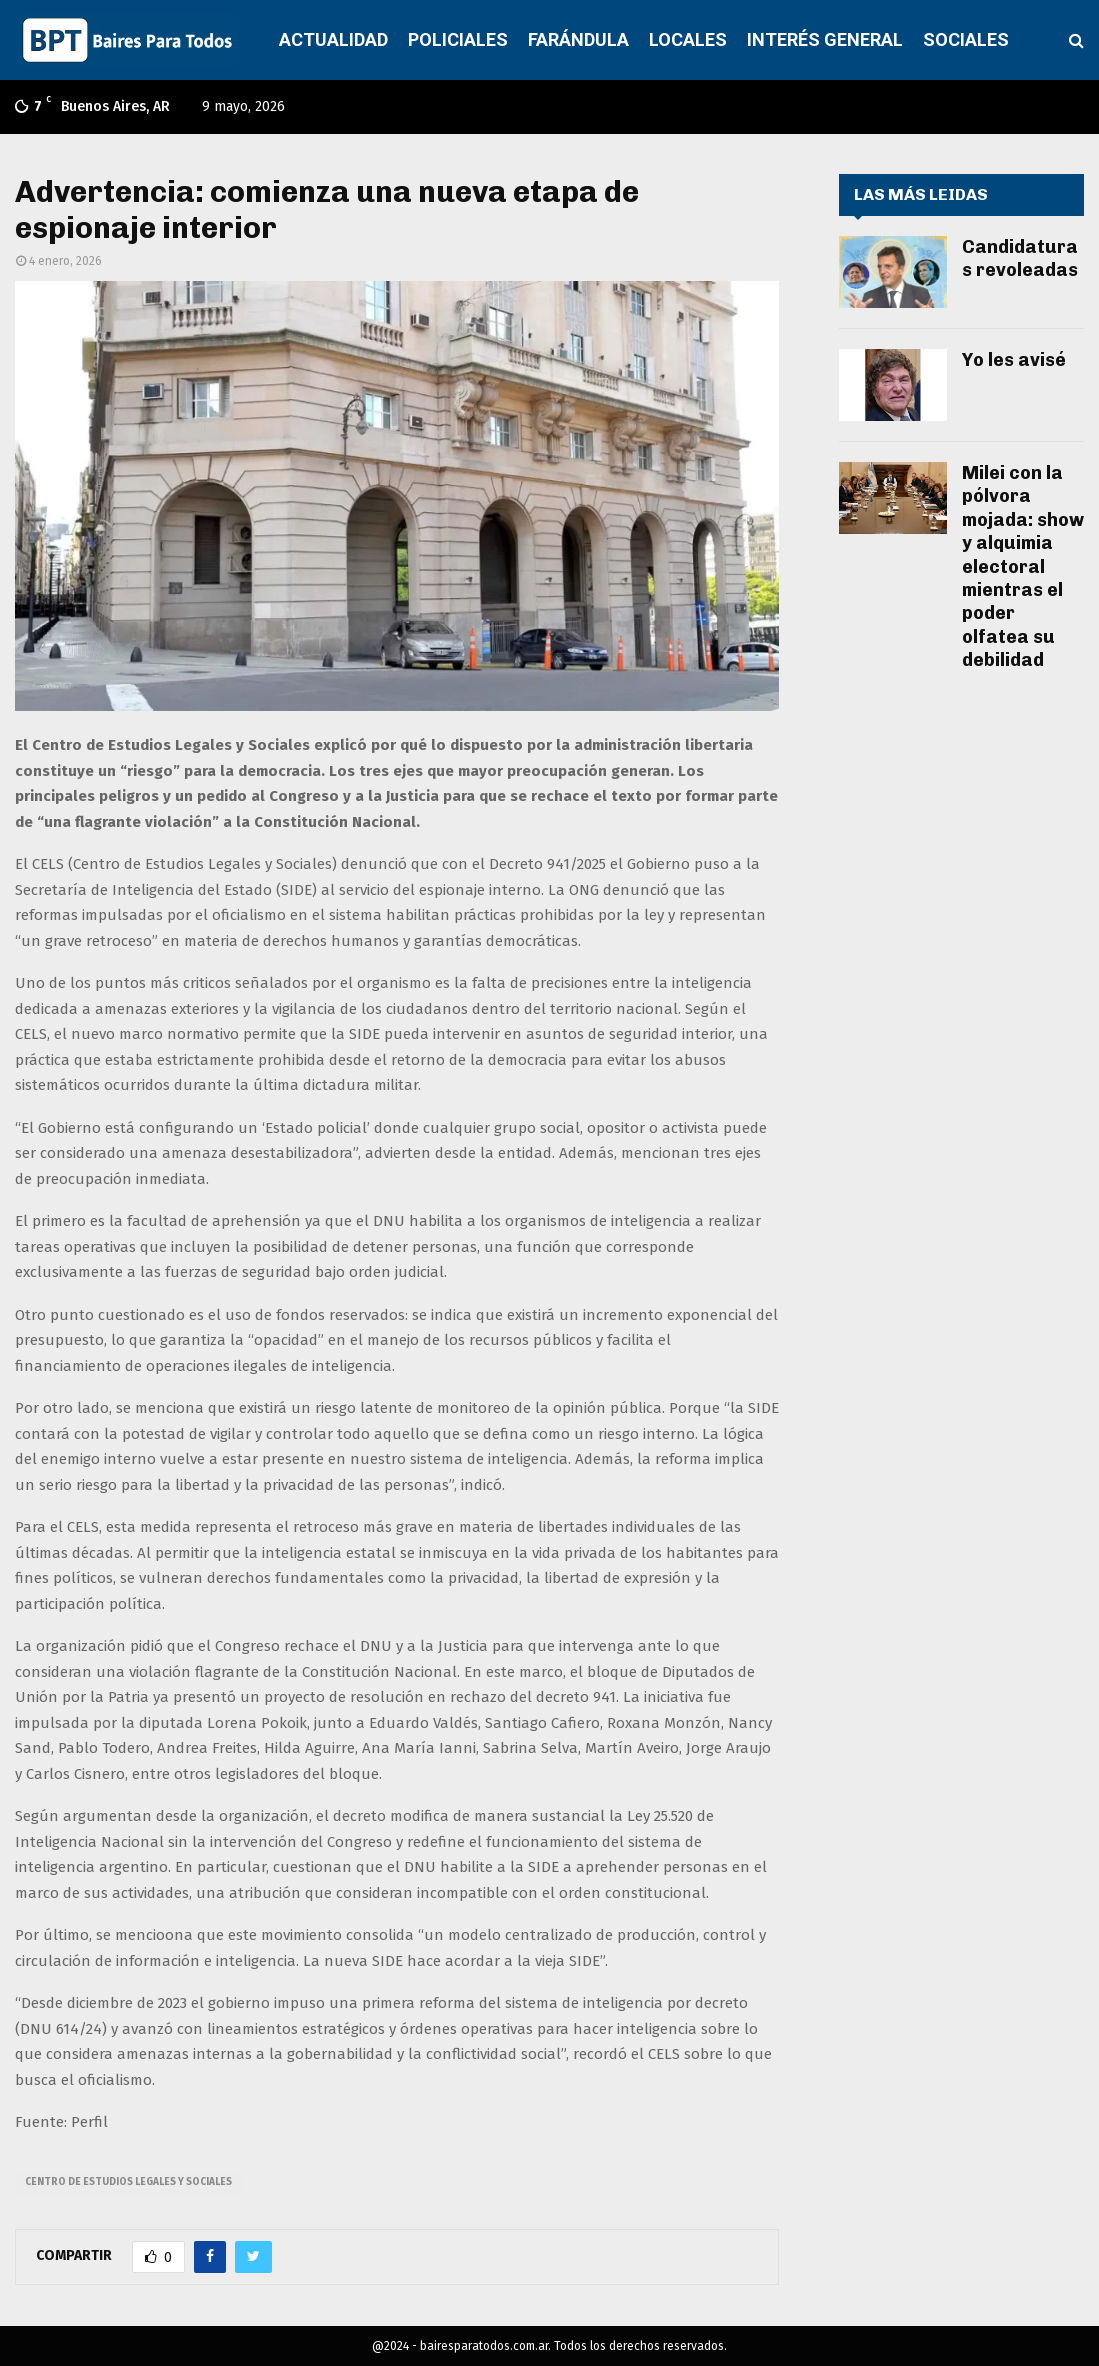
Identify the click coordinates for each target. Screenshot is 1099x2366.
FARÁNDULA (578, 39)
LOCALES (688, 39)
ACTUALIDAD (333, 39)
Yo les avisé (1014, 360)
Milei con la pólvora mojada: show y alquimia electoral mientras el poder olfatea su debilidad (1023, 566)
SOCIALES (966, 39)
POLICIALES (458, 39)
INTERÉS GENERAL (825, 39)
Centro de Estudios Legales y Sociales (128, 2182)
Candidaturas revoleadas (1020, 258)
